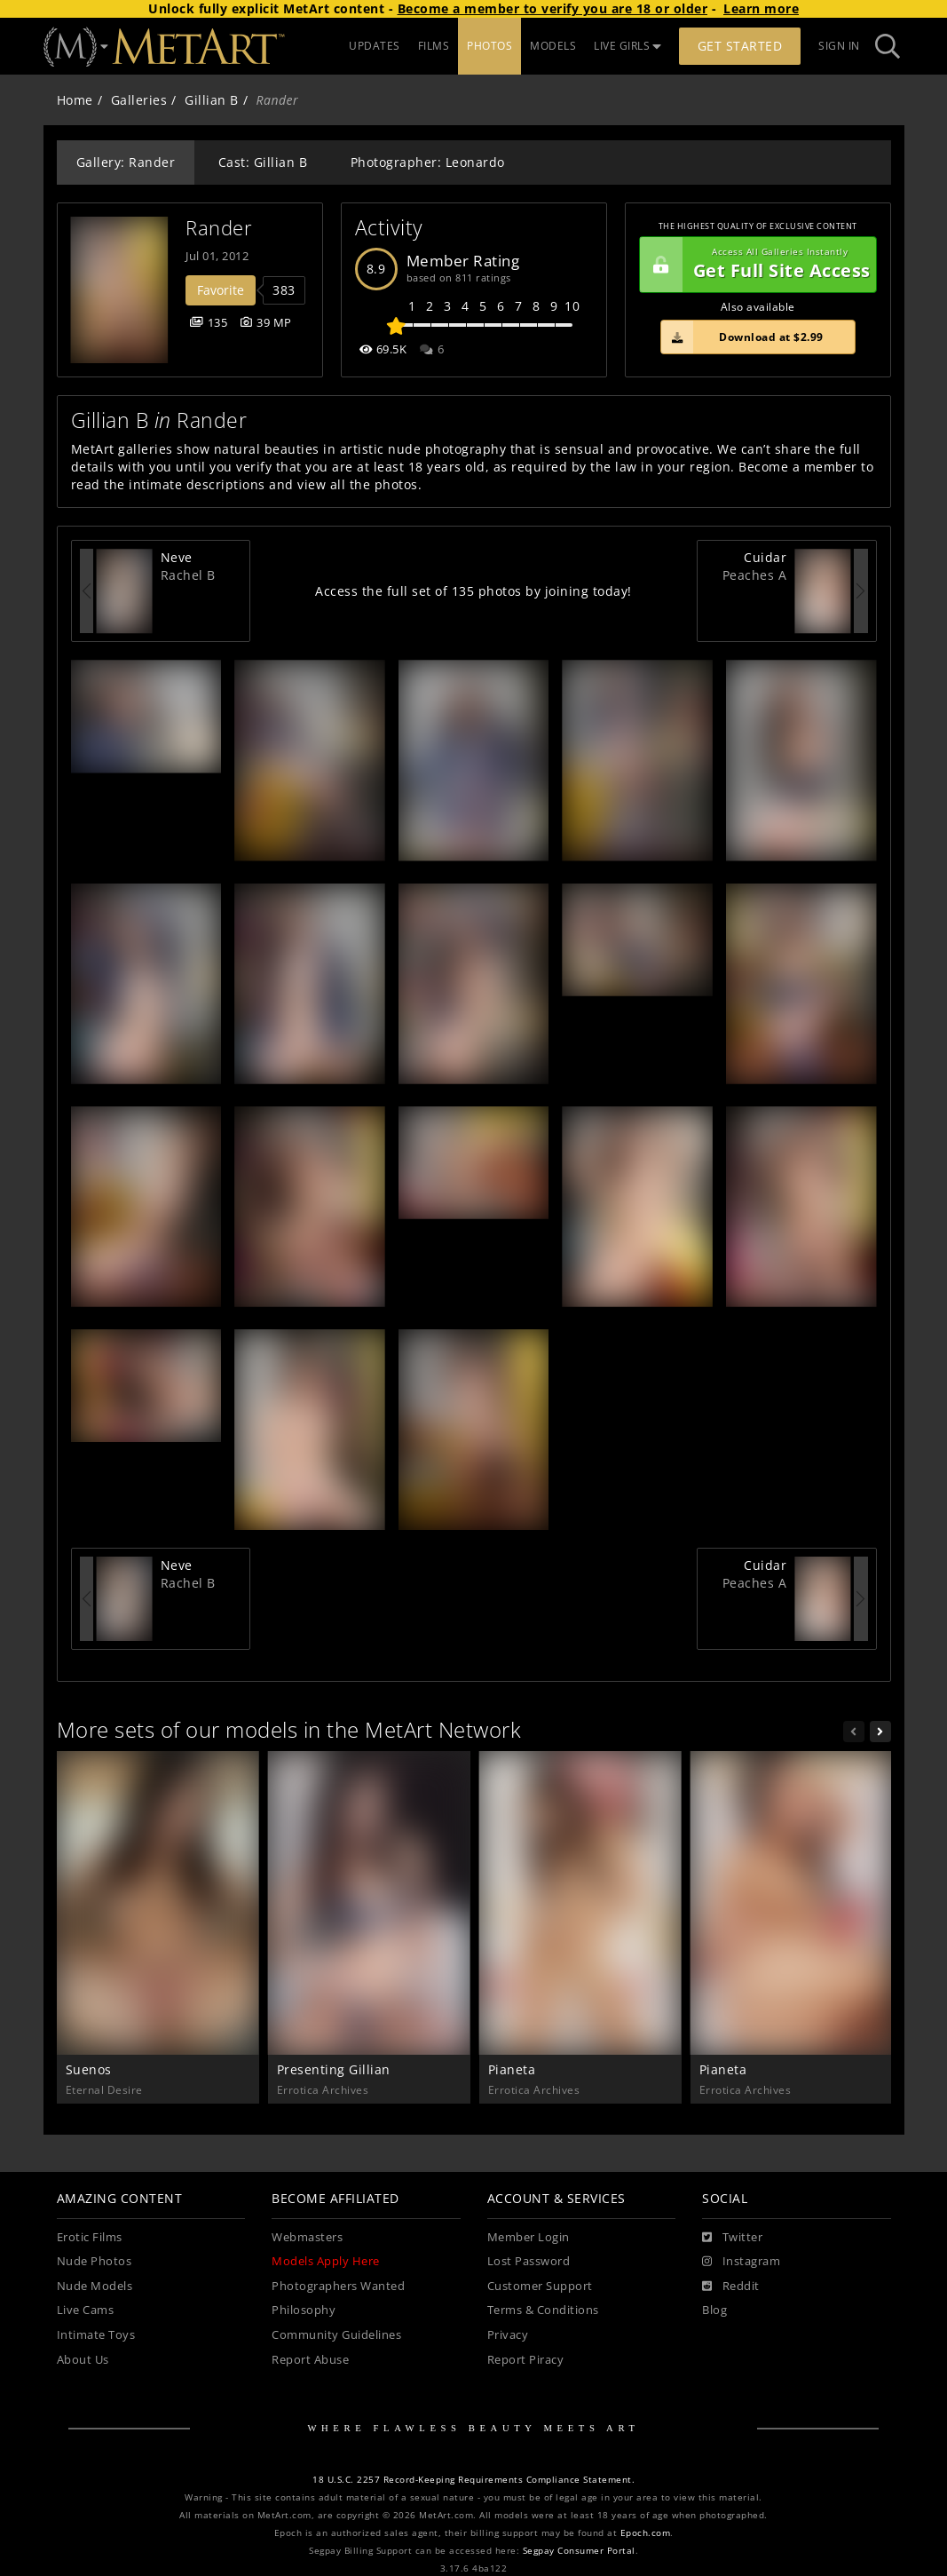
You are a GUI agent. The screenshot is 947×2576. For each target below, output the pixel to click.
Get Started (740, 45)
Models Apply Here (326, 2261)
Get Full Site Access (755, 264)
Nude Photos (94, 2261)
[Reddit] (731, 2287)
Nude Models (95, 2286)
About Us (83, 2359)
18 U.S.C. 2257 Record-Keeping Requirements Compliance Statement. (473, 2479)
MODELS (553, 45)
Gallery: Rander (126, 162)
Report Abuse (310, 2359)
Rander (218, 228)
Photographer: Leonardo (428, 162)
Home (75, 99)
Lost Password (529, 2261)
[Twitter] (732, 2238)
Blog (714, 2310)
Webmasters (307, 2237)
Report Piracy (525, 2359)
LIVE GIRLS (627, 45)
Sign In (839, 45)
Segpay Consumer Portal (579, 2550)
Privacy (508, 2334)
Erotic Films (89, 2237)
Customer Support (540, 2286)
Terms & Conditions (543, 2310)
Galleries (139, 99)
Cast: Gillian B (263, 162)
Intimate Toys (96, 2334)
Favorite (220, 289)
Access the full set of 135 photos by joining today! (473, 591)
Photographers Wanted (338, 2286)
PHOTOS (489, 45)
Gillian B (212, 99)
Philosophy (303, 2310)
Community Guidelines (336, 2334)
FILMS (434, 45)
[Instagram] (741, 2262)
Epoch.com (645, 2533)
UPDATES (374, 45)
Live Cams (85, 2310)
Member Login (528, 2237)
